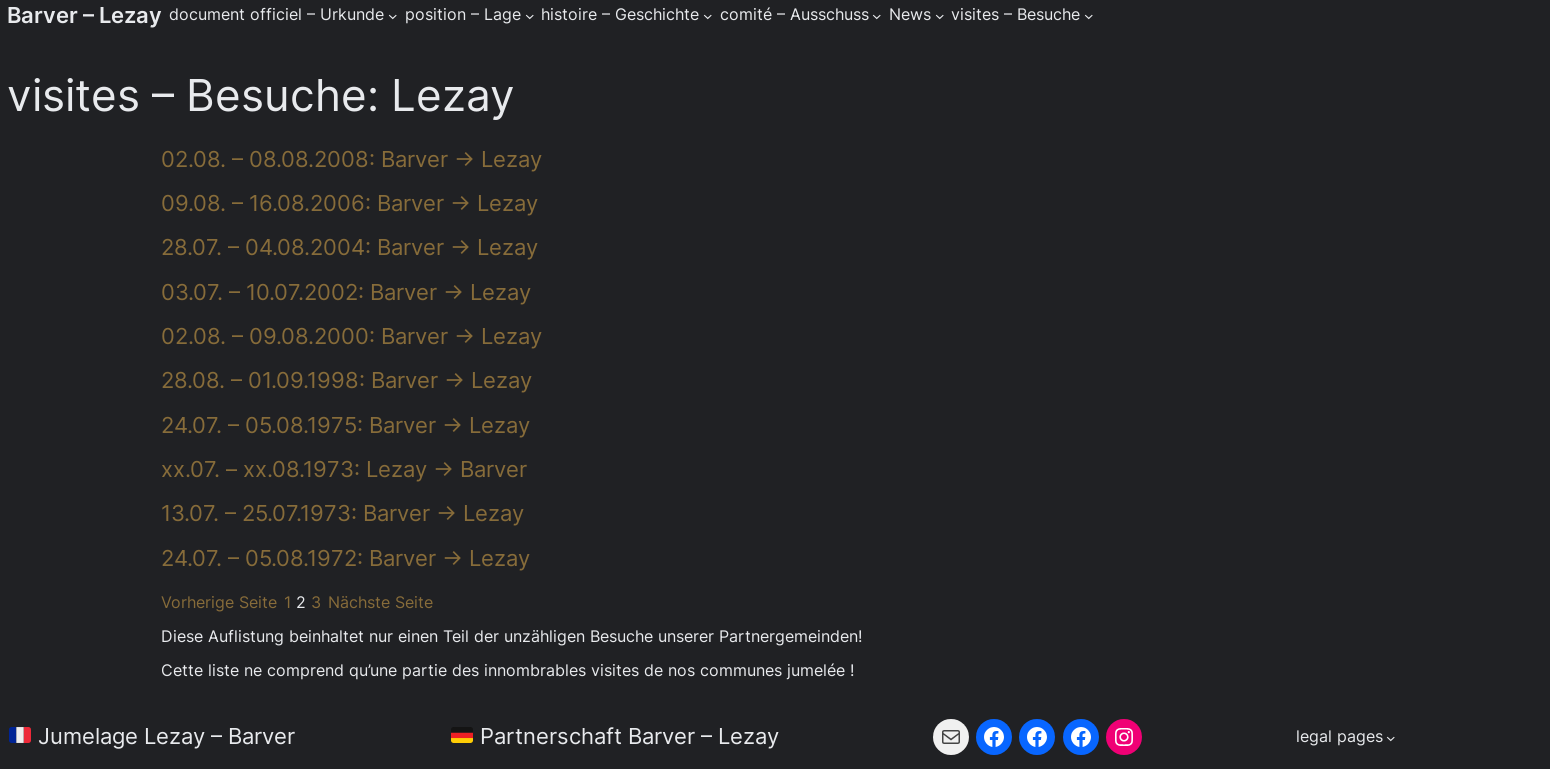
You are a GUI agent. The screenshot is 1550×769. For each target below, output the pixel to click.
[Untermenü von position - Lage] (530, 16)
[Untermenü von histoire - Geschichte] (708, 16)
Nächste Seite (380, 602)
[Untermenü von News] (940, 16)
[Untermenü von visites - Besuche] (1089, 16)
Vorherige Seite (219, 602)
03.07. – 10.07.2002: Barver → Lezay (346, 292)
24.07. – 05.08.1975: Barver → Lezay (345, 425)
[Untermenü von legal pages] (1346, 737)
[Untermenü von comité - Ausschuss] (877, 16)
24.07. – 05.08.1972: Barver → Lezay (345, 558)
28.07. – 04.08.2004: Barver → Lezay (349, 247)
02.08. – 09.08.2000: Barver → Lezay (351, 336)
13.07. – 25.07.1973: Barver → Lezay (342, 513)
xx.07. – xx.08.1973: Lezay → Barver (344, 469)
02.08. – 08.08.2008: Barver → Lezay (351, 159)
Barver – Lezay (84, 15)
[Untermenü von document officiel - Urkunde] (393, 16)
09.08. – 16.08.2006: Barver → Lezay (349, 203)
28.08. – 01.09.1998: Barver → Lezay (346, 380)
